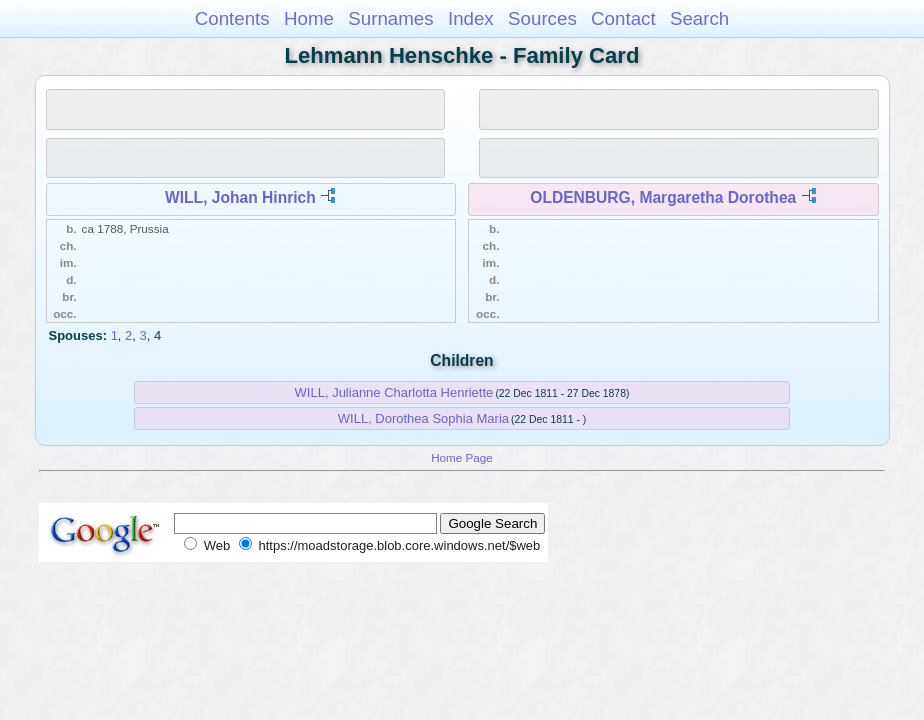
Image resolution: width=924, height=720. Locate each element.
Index (471, 18)
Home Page (462, 457)
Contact (623, 18)
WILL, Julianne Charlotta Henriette (394, 392)
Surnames (390, 18)
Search (699, 18)
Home (309, 18)
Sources (542, 18)
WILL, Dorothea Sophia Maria (423, 418)
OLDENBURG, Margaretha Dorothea (663, 197)
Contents (232, 18)
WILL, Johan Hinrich (240, 197)
